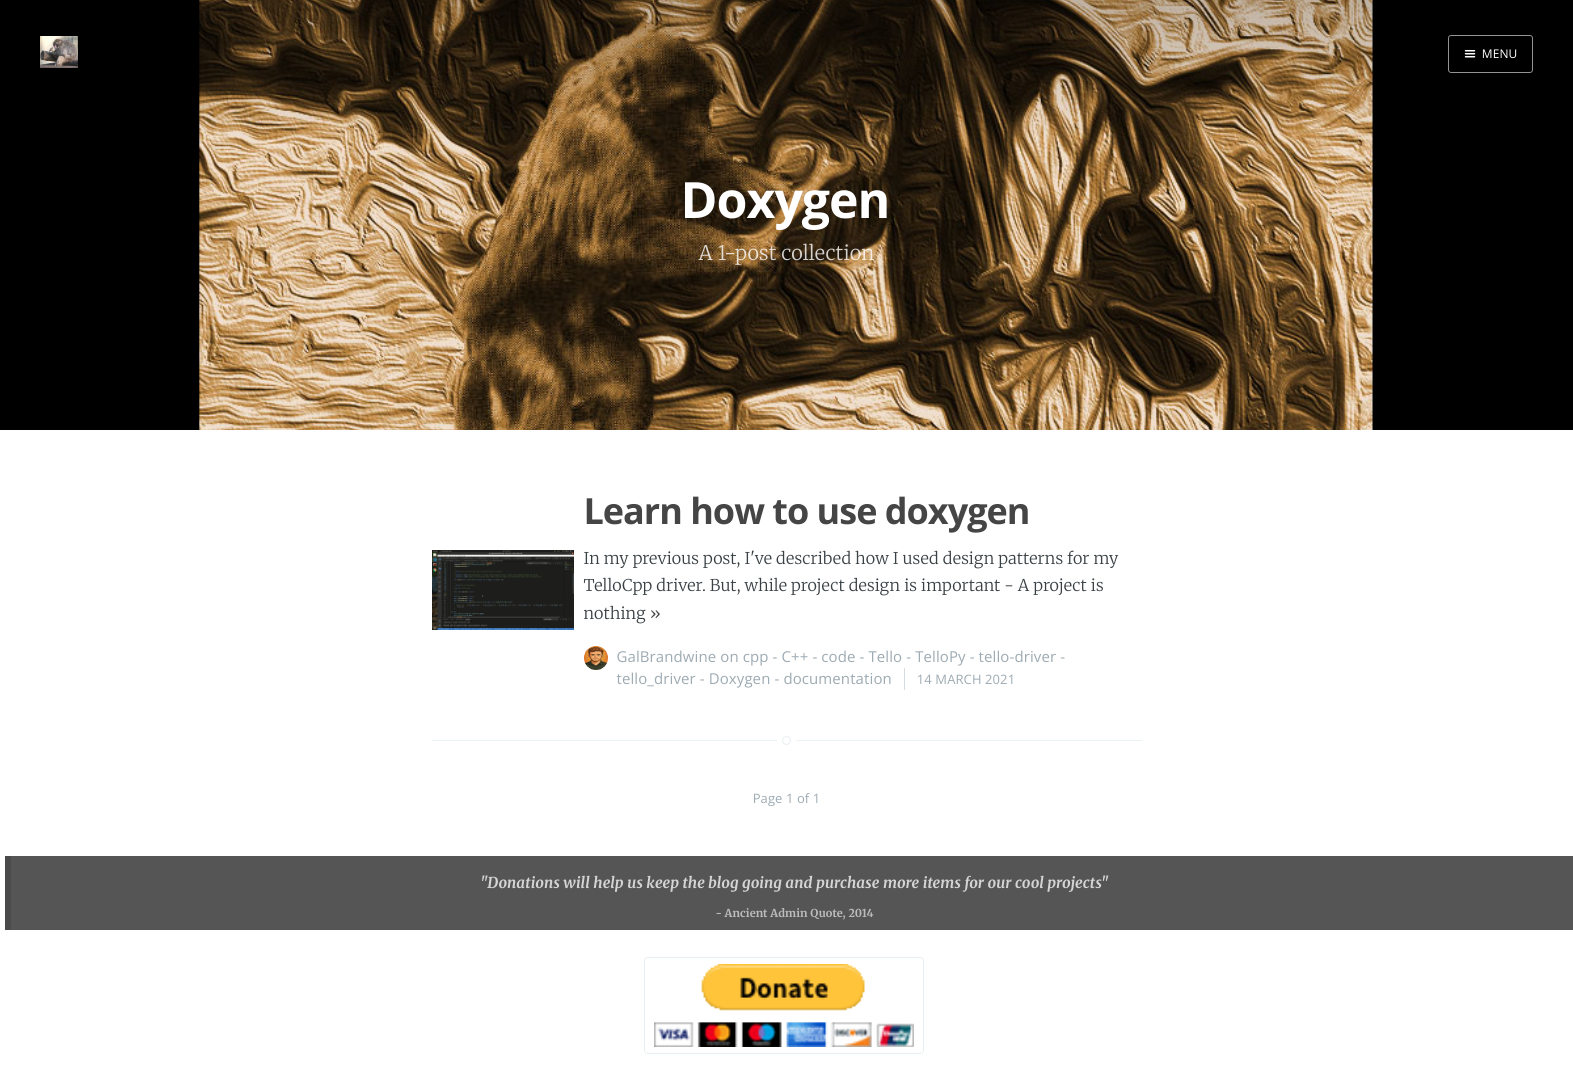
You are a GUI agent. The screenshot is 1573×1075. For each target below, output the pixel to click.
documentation (837, 679)
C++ (794, 657)
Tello (885, 657)
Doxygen (740, 679)
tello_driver (656, 679)
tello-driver (1018, 657)
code (838, 657)
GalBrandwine (667, 657)
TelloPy (940, 657)
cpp (756, 657)
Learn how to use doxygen (807, 510)
